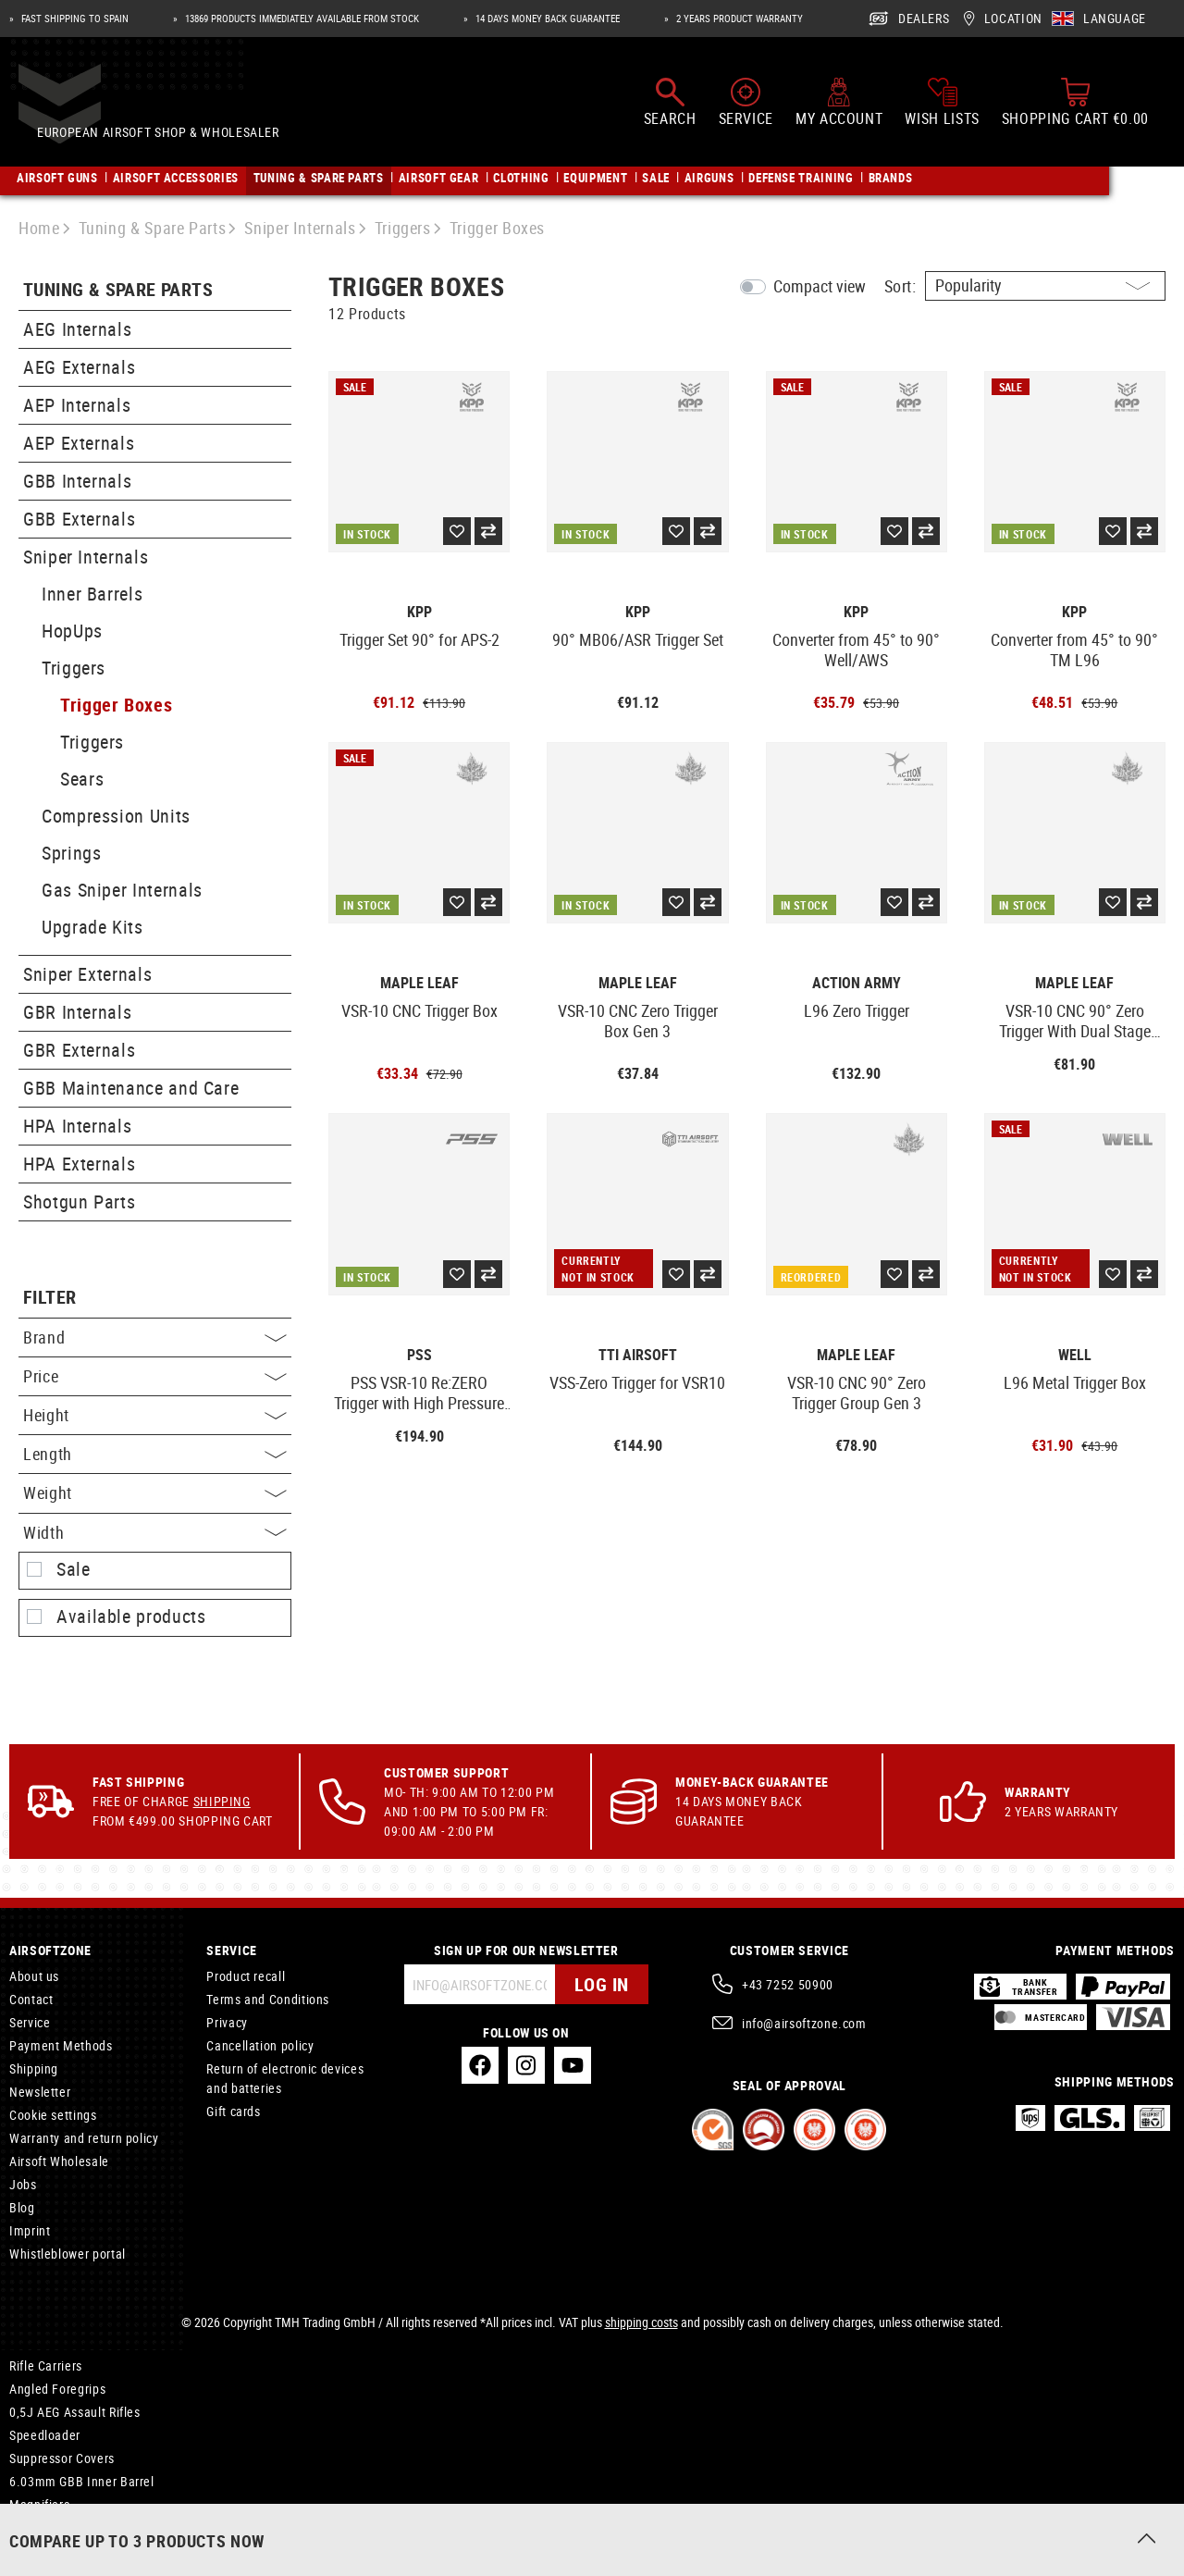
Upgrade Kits (92, 926)
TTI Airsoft (637, 1355)
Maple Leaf (419, 983)
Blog (22, 2207)
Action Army (856, 983)
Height (155, 1415)
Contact (31, 1999)
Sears (82, 778)
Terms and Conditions (267, 1999)
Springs (71, 852)
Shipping (222, 1801)
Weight (155, 1492)
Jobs (23, 2184)
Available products (131, 1616)
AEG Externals (79, 366)
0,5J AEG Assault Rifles (75, 2412)
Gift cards (233, 2111)
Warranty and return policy (84, 2138)
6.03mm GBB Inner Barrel (81, 2481)
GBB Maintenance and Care (131, 1087)
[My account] (839, 109)
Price (155, 1376)
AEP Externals (78, 442)
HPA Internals (77, 1125)
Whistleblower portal (67, 2253)
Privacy (226, 2022)
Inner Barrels (92, 593)
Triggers (73, 667)
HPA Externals (79, 1163)
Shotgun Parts (79, 1201)
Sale (73, 1569)
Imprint (29, 2230)
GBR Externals (79, 1049)
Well (1075, 1355)
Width (155, 1532)
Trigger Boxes (116, 704)
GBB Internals (77, 480)
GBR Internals (77, 1011)
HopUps (72, 630)
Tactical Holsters (56, 2531)
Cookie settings (53, 2115)
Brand (155, 1337)
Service (29, 2022)
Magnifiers (39, 2504)
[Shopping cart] (1075, 109)
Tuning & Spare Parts (118, 290)
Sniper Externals (87, 973)
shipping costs (641, 2322)
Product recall (245, 1976)
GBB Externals (79, 518)
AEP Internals (76, 404)
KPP (419, 612)
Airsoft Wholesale (59, 2161)
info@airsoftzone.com (804, 2023)
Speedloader (44, 2435)
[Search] (670, 109)
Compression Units (116, 815)
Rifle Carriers (45, 2365)
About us (34, 1976)
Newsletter (39, 2091)
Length (155, 1454)
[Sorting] (1045, 286)
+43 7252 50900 (787, 1984)
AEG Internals (77, 328)
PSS (419, 1355)
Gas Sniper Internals (122, 889)
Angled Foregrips (57, 2388)
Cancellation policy (260, 2045)
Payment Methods (61, 2045)
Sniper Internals (85, 556)
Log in (601, 1984)
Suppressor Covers (62, 2458)
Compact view (819, 286)
